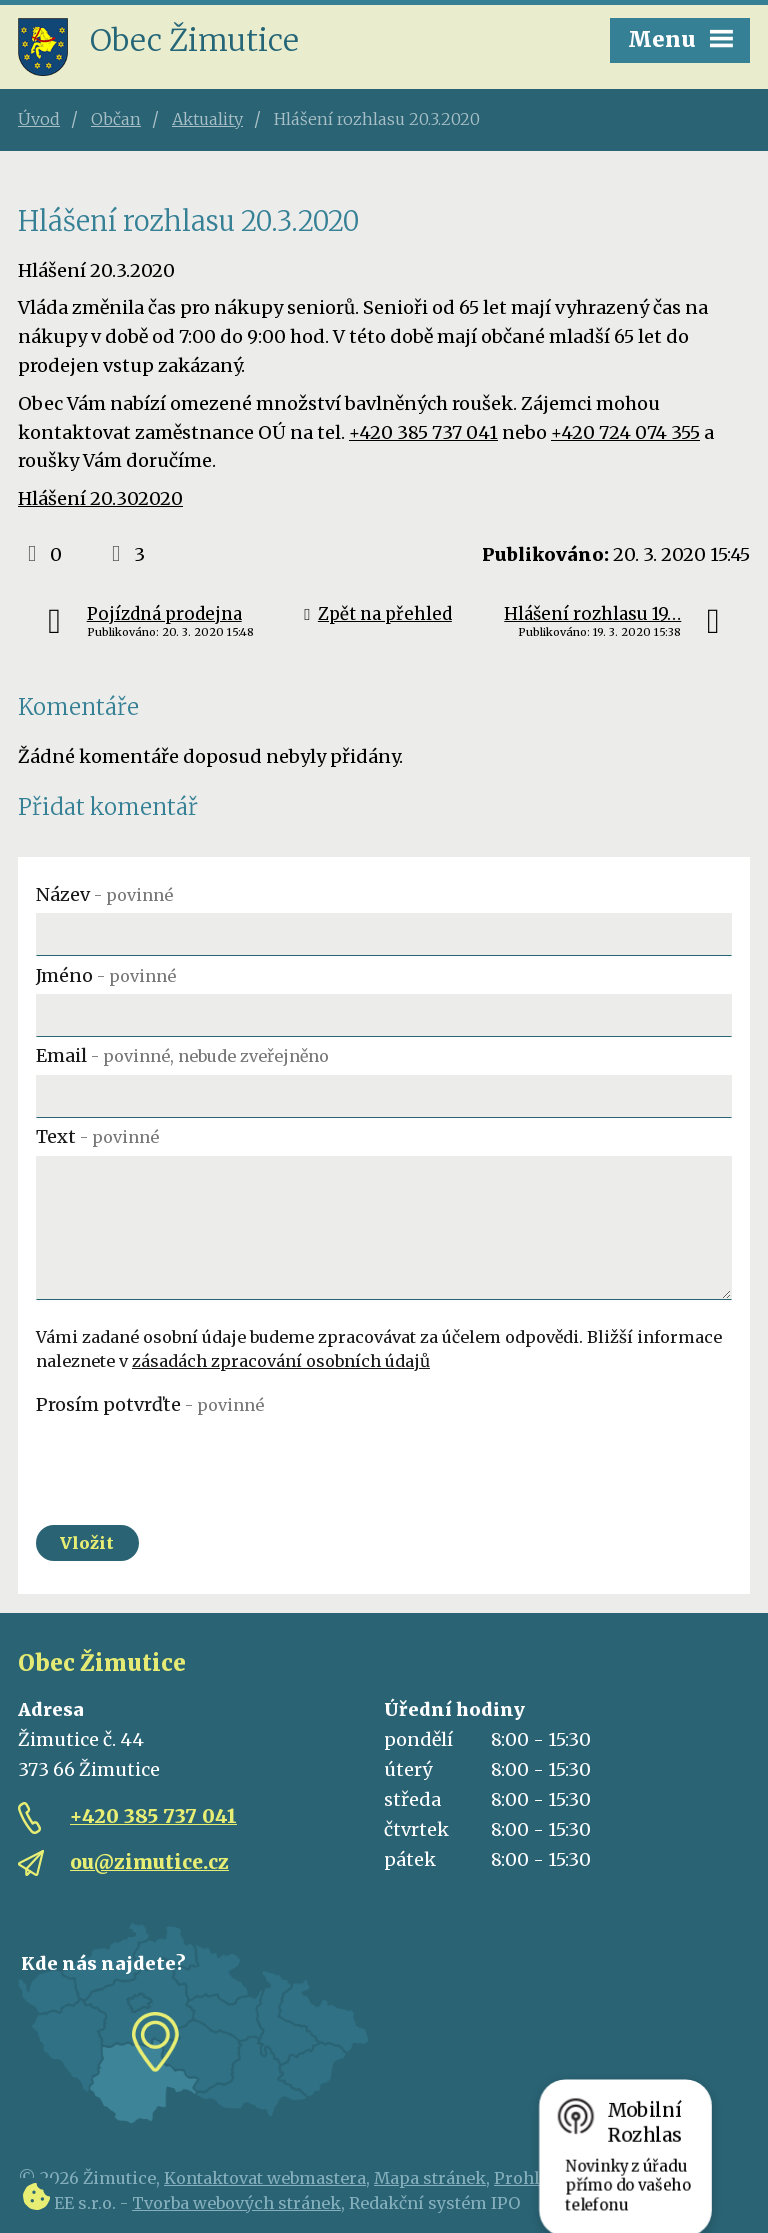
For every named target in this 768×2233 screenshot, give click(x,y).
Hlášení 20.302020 (100, 498)
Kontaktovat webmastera (265, 2178)
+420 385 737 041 (423, 432)
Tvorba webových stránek (236, 2203)
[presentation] (188, 1463)
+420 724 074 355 (625, 432)
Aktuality (207, 119)
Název (104, 894)
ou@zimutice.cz (149, 1862)
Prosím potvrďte (150, 1404)
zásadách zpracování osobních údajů (281, 1361)
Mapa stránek (430, 2178)
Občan (116, 119)
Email (182, 1055)
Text (97, 1136)
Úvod (39, 119)
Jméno (106, 975)
